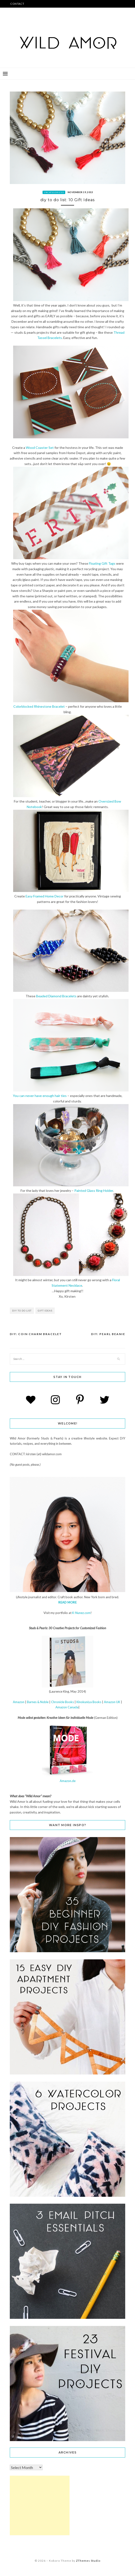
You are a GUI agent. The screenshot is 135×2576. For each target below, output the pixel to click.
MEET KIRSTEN (20, 11)
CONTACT (17, 3)
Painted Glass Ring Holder (93, 1190)
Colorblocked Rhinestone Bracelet (39, 706)
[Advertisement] (40, 2505)
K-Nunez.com (81, 1613)
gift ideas (45, 1310)
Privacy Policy (20, 26)
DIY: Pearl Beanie (108, 1334)
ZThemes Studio (88, 2560)
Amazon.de (68, 1781)
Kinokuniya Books (88, 1702)
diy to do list (22, 1310)
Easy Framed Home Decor (45, 896)
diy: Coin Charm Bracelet (36, 1334)
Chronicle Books (62, 1702)
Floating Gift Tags (101, 563)
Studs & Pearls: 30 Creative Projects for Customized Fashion (52, 34)
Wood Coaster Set (40, 448)
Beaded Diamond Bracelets (56, 996)
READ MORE (67, 1602)
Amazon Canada (66, 1707)
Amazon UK (112, 1702)
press (14, 18)
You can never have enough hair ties (40, 1096)
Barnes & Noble (38, 1702)
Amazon (18, 1702)
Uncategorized (54, 192)
